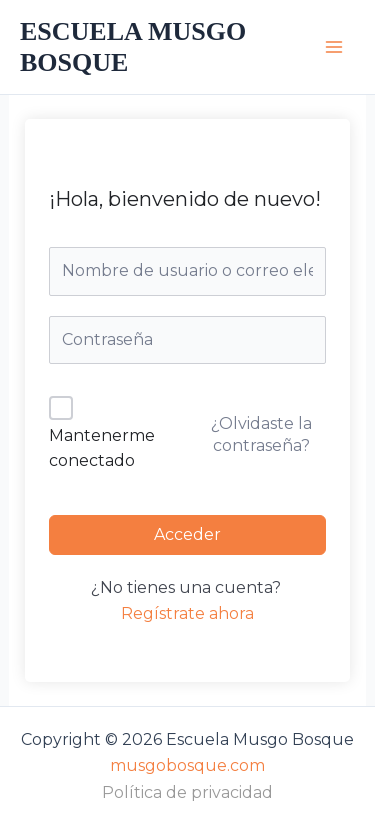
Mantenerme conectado (102, 448)
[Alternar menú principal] (334, 47)
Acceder (187, 534)
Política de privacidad (187, 792)
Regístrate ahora (187, 613)
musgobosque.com (187, 765)
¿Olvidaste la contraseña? (261, 434)
